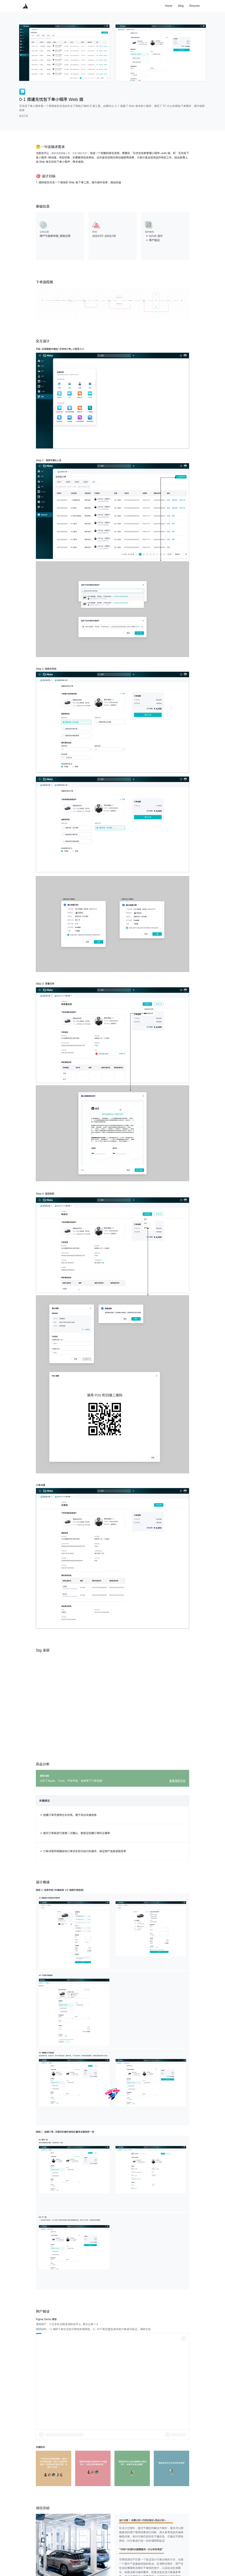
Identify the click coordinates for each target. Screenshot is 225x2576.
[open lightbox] (112, 303)
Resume (194, 5)
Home (168, 5)
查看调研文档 (177, 1781)
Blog (181, 5)
